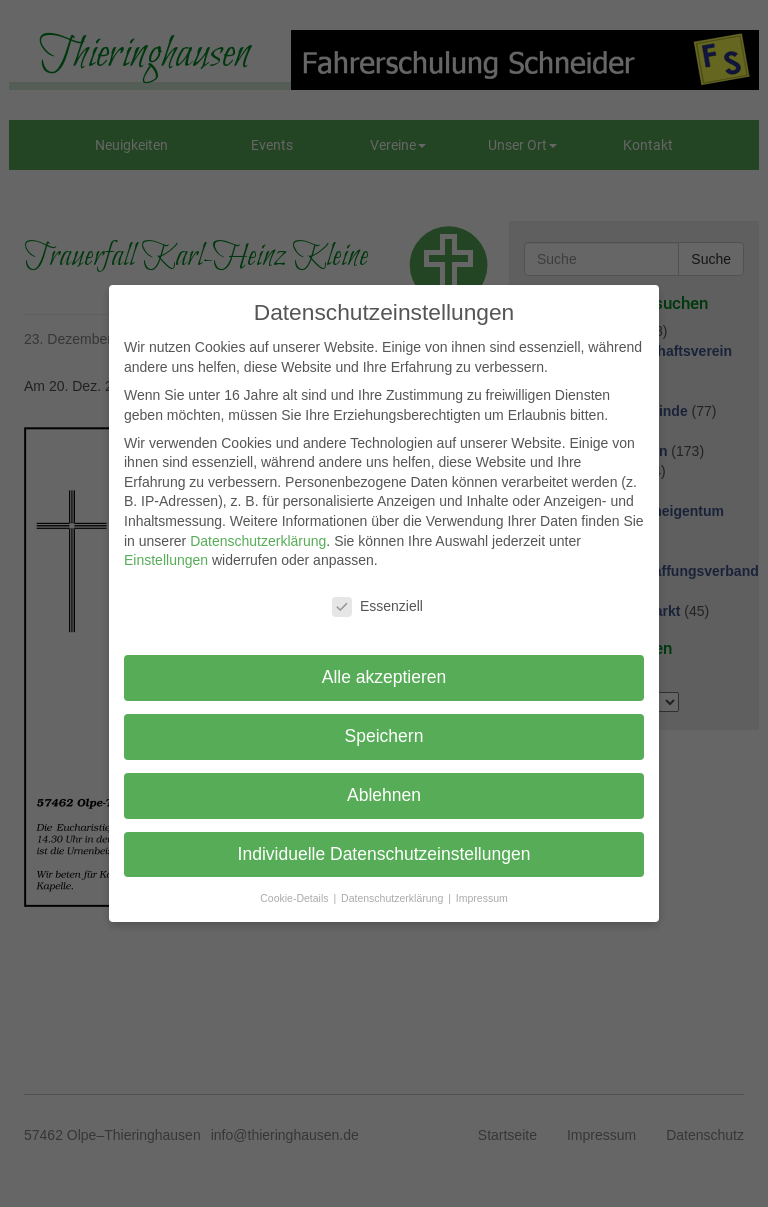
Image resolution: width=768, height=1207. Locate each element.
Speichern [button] (384, 736)
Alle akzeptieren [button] (384, 677)
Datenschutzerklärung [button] (393, 898)
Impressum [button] (482, 898)
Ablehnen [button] (384, 795)
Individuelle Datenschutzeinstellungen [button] (384, 854)
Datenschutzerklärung (258, 541)
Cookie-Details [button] (295, 898)
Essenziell (377, 606)
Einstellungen (166, 560)
